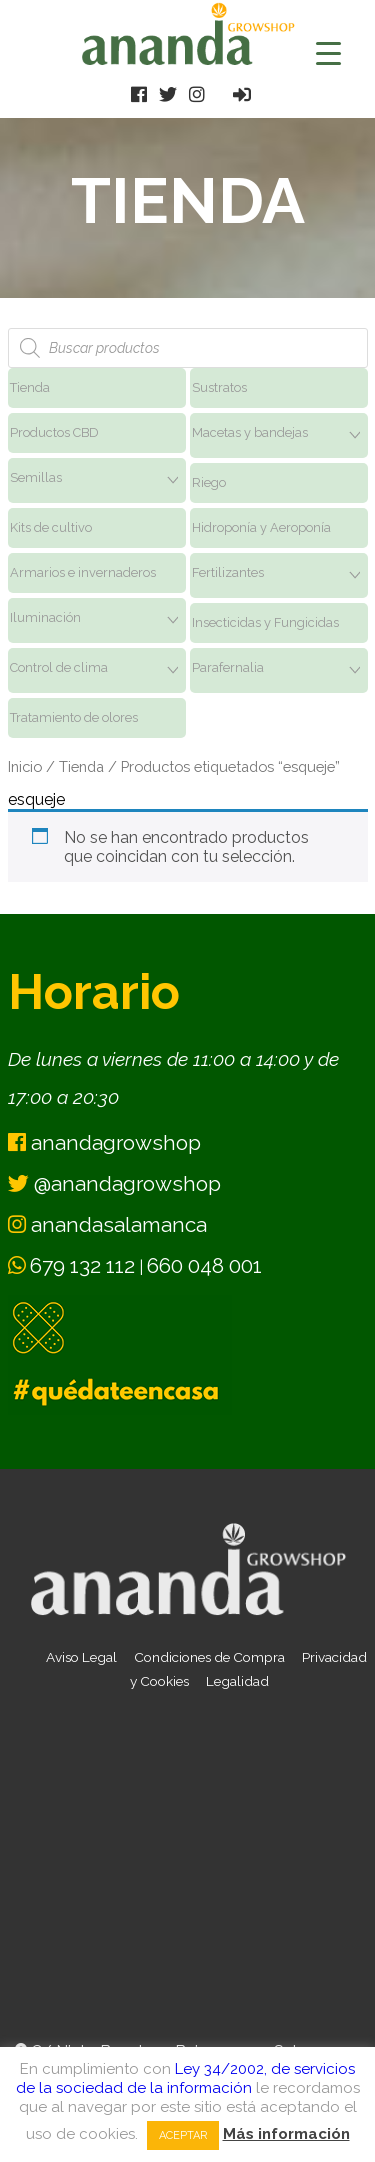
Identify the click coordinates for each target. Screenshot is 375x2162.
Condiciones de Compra (209, 1657)
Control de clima (59, 667)
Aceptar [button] (183, 2135)
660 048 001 (204, 1265)
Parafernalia (228, 667)
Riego (209, 482)
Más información (286, 2134)
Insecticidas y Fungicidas (265, 622)
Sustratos (219, 387)
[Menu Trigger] (328, 52)
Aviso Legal (81, 1657)
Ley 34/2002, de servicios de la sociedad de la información (186, 2078)
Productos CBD (54, 432)
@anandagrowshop (114, 1183)
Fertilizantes (228, 572)
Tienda (30, 387)
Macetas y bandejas (250, 432)
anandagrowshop (104, 1142)
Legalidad (237, 1681)
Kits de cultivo (51, 527)
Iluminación (45, 617)
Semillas (36, 477)
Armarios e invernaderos (83, 572)
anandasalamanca (107, 1224)
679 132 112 (82, 1265)
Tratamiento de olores (74, 717)
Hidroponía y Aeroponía (261, 527)
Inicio (25, 766)
